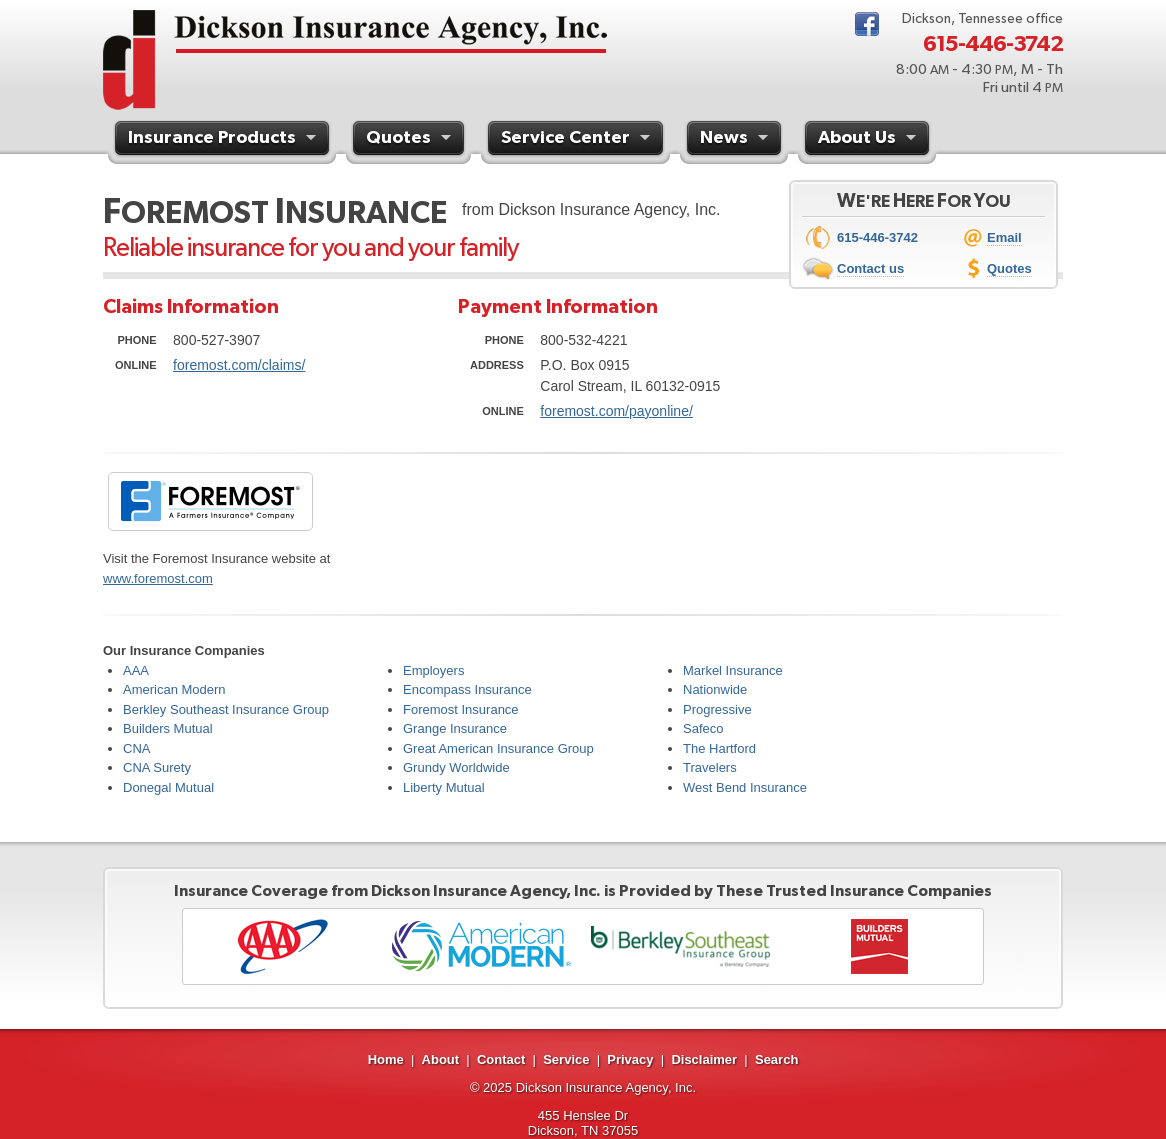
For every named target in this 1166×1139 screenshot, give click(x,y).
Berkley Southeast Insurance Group (226, 709)
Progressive (717, 709)
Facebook (867, 24)
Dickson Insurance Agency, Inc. (606, 1087)
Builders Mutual (168, 728)
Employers (433, 670)
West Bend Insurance (745, 787)
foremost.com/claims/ (239, 365)
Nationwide (715, 689)
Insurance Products (224, 140)
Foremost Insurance (461, 709)
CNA (136, 748)
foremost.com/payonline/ (616, 411)
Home (386, 1059)
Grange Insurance (455, 728)
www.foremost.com (158, 578)
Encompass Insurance (467, 689)
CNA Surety (157, 767)
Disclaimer (704, 1059)
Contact (501, 1059)
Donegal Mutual (168, 787)
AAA (136, 670)
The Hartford (719, 748)
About (441, 1059)
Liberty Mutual (444, 787)
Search (776, 1059)
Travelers (710, 767)
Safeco (703, 728)
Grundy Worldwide (456, 767)
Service (566, 1059)
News (736, 140)
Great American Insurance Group (498, 748)
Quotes (411, 140)
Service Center (578, 140)
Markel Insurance (733, 670)
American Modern (174, 689)
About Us (869, 140)
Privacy (630, 1059)
